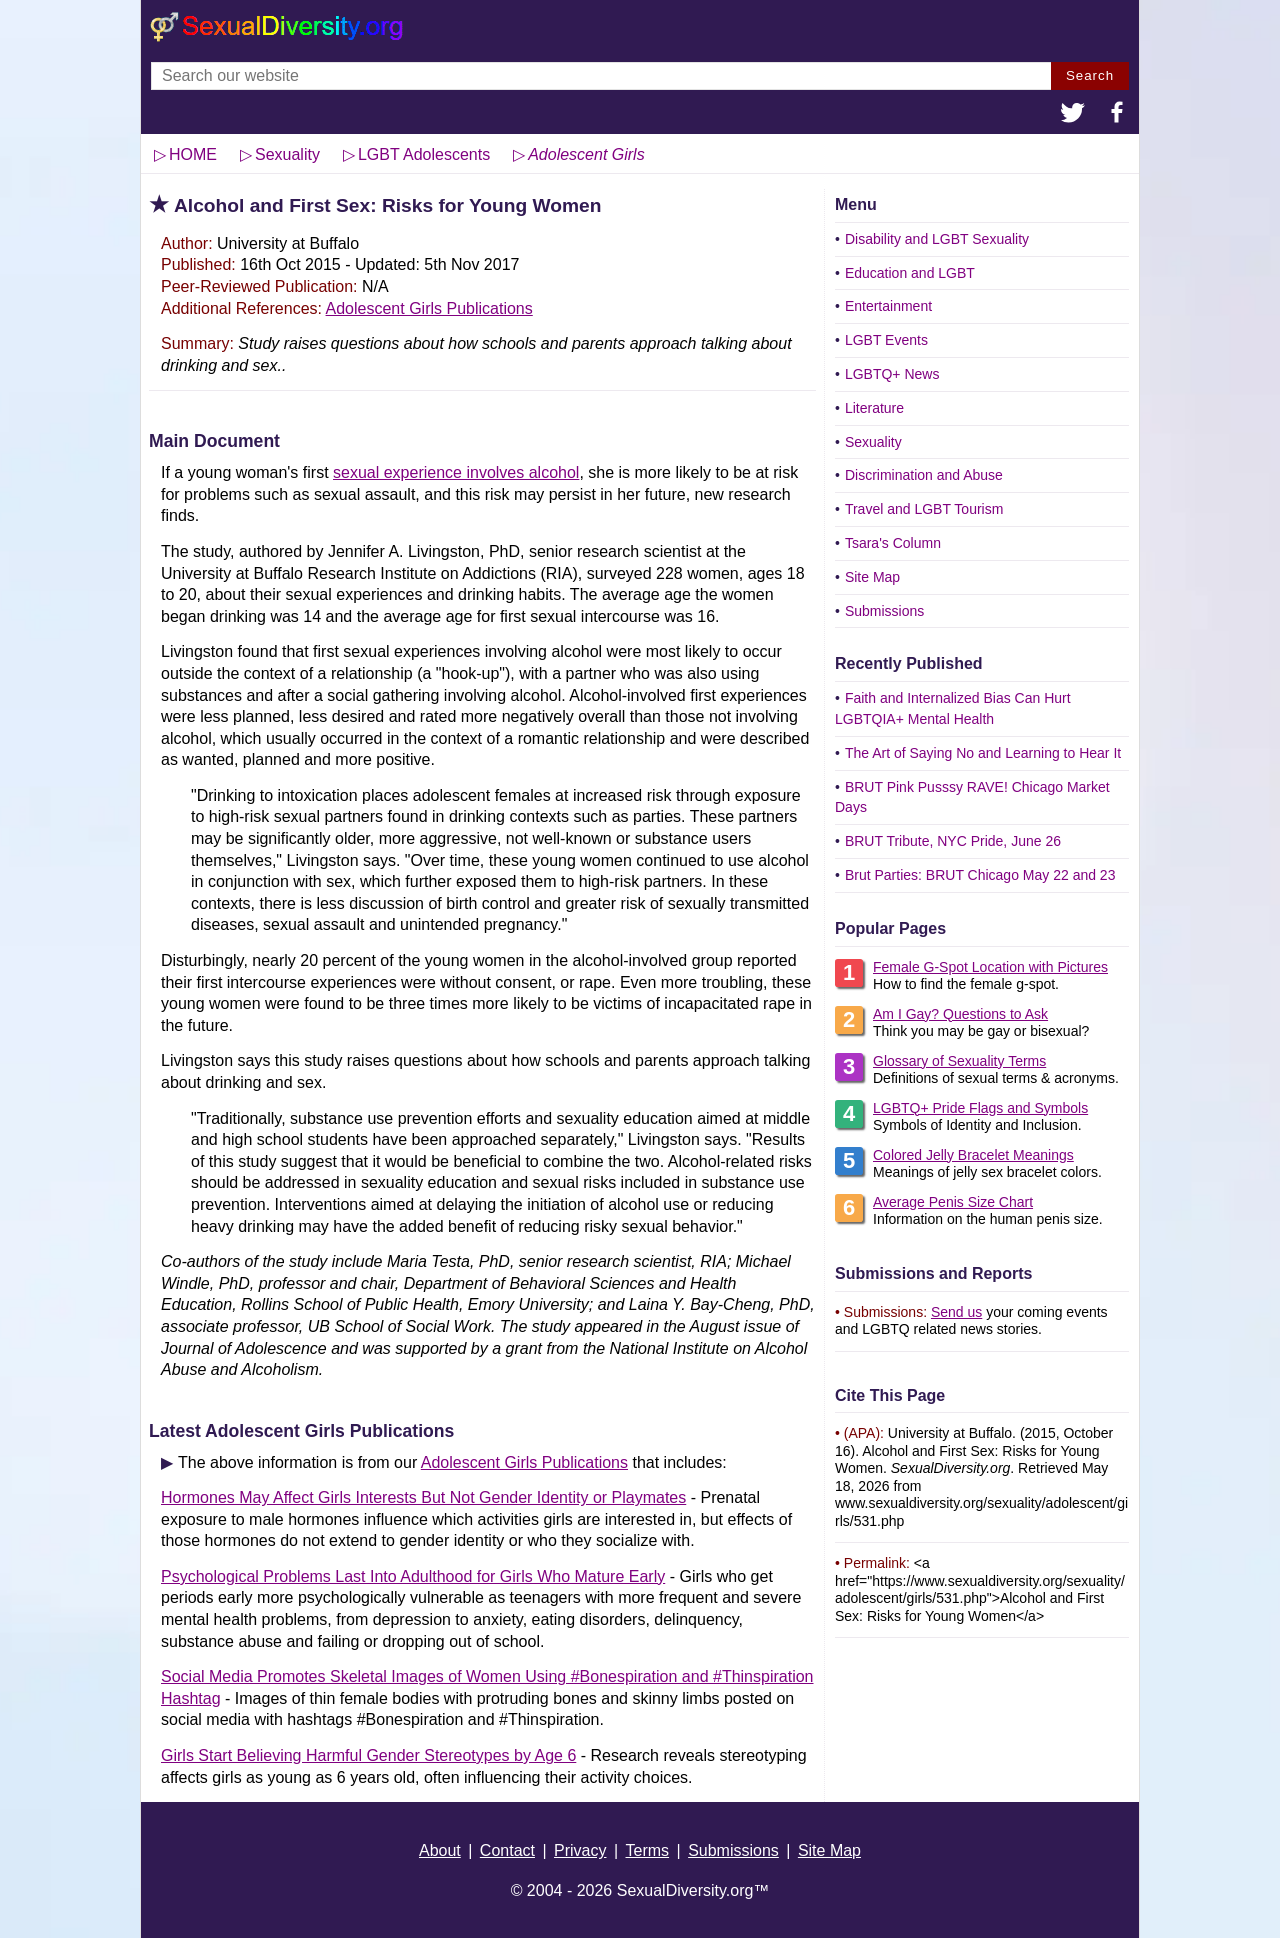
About (440, 1850)
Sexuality (873, 442)
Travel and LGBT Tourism (924, 509)
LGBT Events (886, 340)
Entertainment (888, 306)
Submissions (884, 611)
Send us (956, 1312)
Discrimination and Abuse (924, 475)
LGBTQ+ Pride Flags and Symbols (980, 1108)
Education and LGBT (910, 273)
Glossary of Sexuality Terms (959, 1061)
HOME (193, 154)
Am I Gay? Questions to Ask (960, 1014)
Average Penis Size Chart (953, 1202)
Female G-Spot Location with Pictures (990, 967)
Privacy (580, 1850)
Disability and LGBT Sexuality (937, 239)
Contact (507, 1850)
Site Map (872, 577)
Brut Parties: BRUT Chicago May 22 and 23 (980, 875)
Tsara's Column (893, 543)
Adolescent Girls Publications (429, 308)
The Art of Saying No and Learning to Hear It (983, 753)
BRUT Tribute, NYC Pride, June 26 (953, 841)
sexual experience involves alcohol (456, 472)
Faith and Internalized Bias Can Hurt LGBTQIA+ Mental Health (953, 708)
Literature (874, 408)
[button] (1073, 115)
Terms (648, 1850)
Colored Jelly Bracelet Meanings (973, 1155)
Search (1090, 75)
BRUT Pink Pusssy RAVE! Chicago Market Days (972, 797)
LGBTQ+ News (892, 374)
